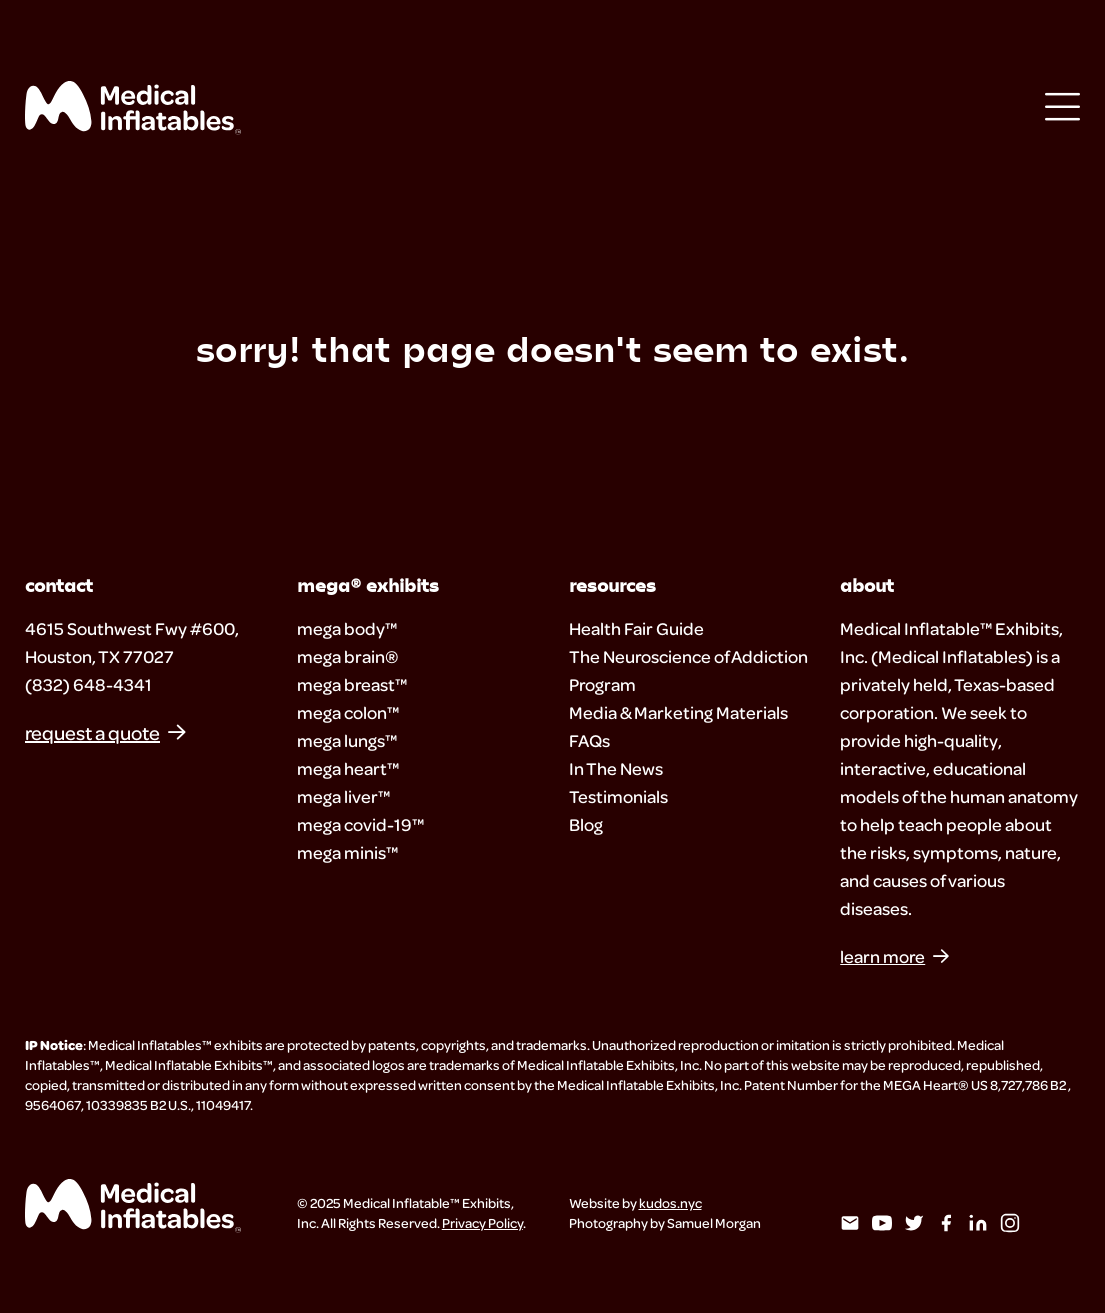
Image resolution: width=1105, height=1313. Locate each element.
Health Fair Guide (636, 628)
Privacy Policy (482, 1222)
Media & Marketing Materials (678, 712)
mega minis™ (347, 852)
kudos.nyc (670, 1202)
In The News (616, 768)
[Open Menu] (1062, 108)
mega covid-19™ (360, 824)
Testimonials (618, 796)
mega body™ (347, 628)
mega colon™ (348, 712)
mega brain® (348, 656)
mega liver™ (343, 796)
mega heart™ (348, 768)
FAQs (589, 740)
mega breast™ (352, 684)
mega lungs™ (347, 740)
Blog (586, 824)
